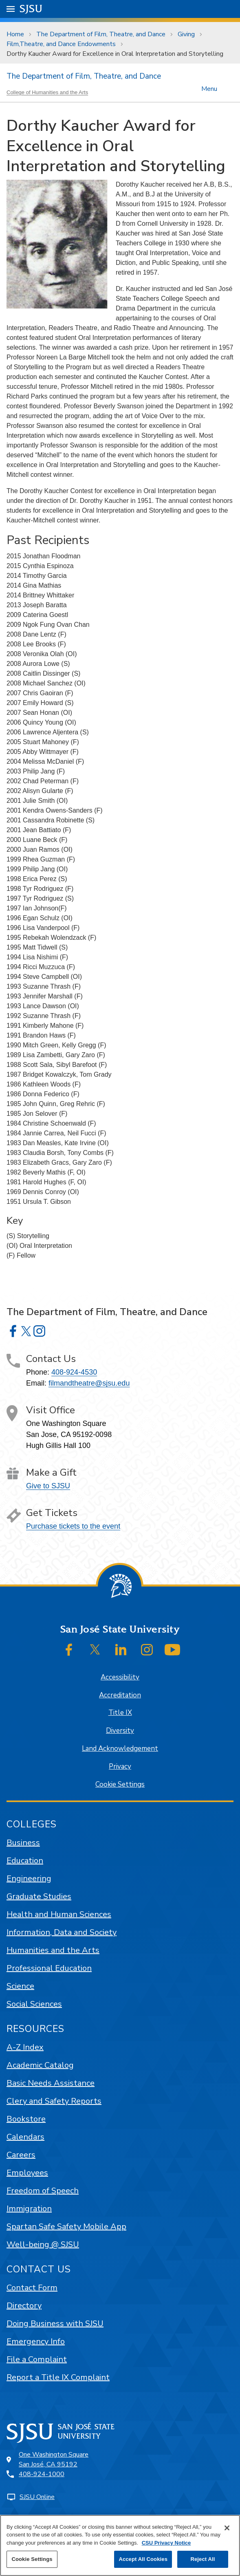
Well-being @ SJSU (43, 2244)
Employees (27, 2172)
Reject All (202, 2559)
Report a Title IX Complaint (58, 2377)
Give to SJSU (48, 1486)
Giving (186, 34)
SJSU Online (37, 2496)
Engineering (29, 1878)
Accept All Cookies (143, 2559)
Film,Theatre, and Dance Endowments (61, 44)
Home (15, 34)
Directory (24, 2305)
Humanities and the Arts (53, 1950)
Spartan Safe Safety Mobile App (66, 2226)
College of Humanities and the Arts (47, 92)
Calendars (25, 2136)
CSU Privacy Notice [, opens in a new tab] (166, 2543)
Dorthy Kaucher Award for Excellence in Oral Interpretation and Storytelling (115, 53)
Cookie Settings (120, 1784)
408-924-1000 (41, 2474)
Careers (21, 2154)
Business (23, 1842)
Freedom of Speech (43, 2190)
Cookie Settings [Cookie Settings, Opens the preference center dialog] (31, 2559)
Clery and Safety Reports (54, 2101)
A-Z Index (25, 2047)
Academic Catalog (40, 2065)
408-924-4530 (74, 1372)
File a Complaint (37, 2359)
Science (20, 1986)
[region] (120, 2545)
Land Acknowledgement (120, 1748)
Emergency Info (36, 2341)
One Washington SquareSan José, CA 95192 (53, 2459)
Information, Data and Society (62, 1932)
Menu (209, 88)
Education (25, 1860)
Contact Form (32, 2287)
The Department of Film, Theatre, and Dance (100, 34)
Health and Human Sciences (59, 1914)
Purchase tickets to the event (73, 1526)
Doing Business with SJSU (55, 2323)
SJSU (31, 8)
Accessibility (120, 1677)
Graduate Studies (39, 1896)
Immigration (29, 2208)
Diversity (120, 1730)
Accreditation (120, 1695)
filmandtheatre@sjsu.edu (89, 1383)
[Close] (227, 2528)
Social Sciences (34, 2004)
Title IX (120, 1712)
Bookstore (26, 2118)
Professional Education (49, 1968)
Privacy (120, 1766)
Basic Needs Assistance (51, 2083)
